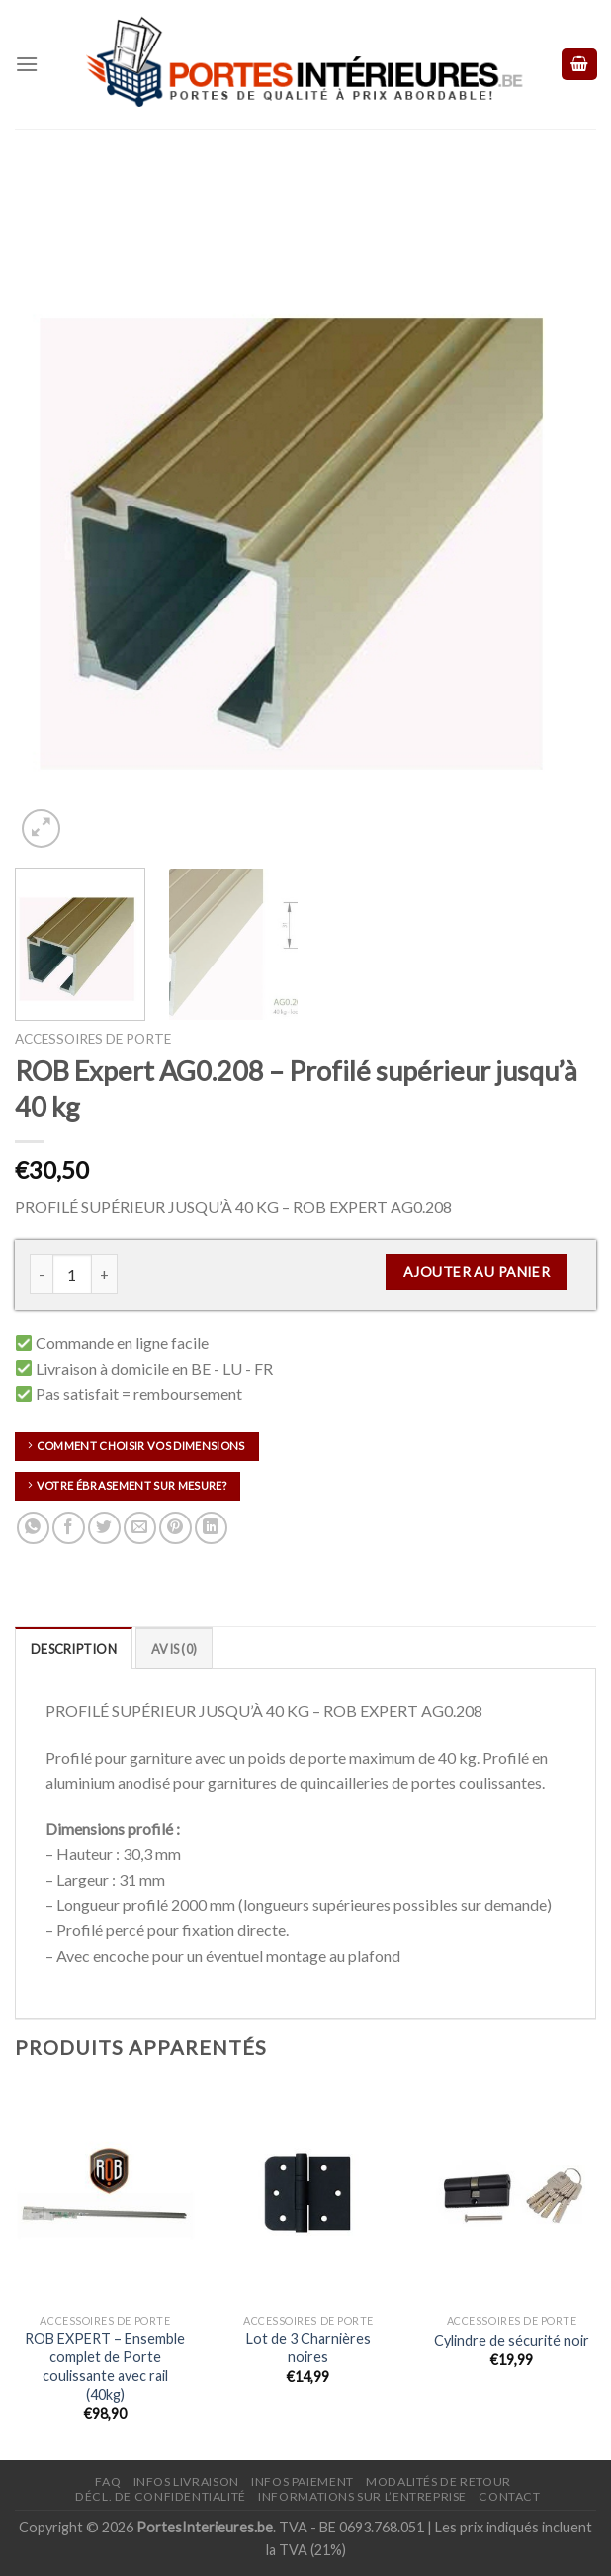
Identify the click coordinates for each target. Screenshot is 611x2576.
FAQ (108, 2481)
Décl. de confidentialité (160, 2496)
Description (74, 1649)
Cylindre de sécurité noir (511, 2340)
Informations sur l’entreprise (362, 2496)
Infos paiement (302, 2481)
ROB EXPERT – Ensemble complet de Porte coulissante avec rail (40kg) (105, 2366)
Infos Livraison (186, 2481)
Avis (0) (174, 1649)
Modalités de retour (438, 2481)
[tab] (73, 1648)
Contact (509, 2496)
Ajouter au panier (476, 1271)
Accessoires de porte (93, 1039)
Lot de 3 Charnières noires (308, 2347)
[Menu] (27, 64)
